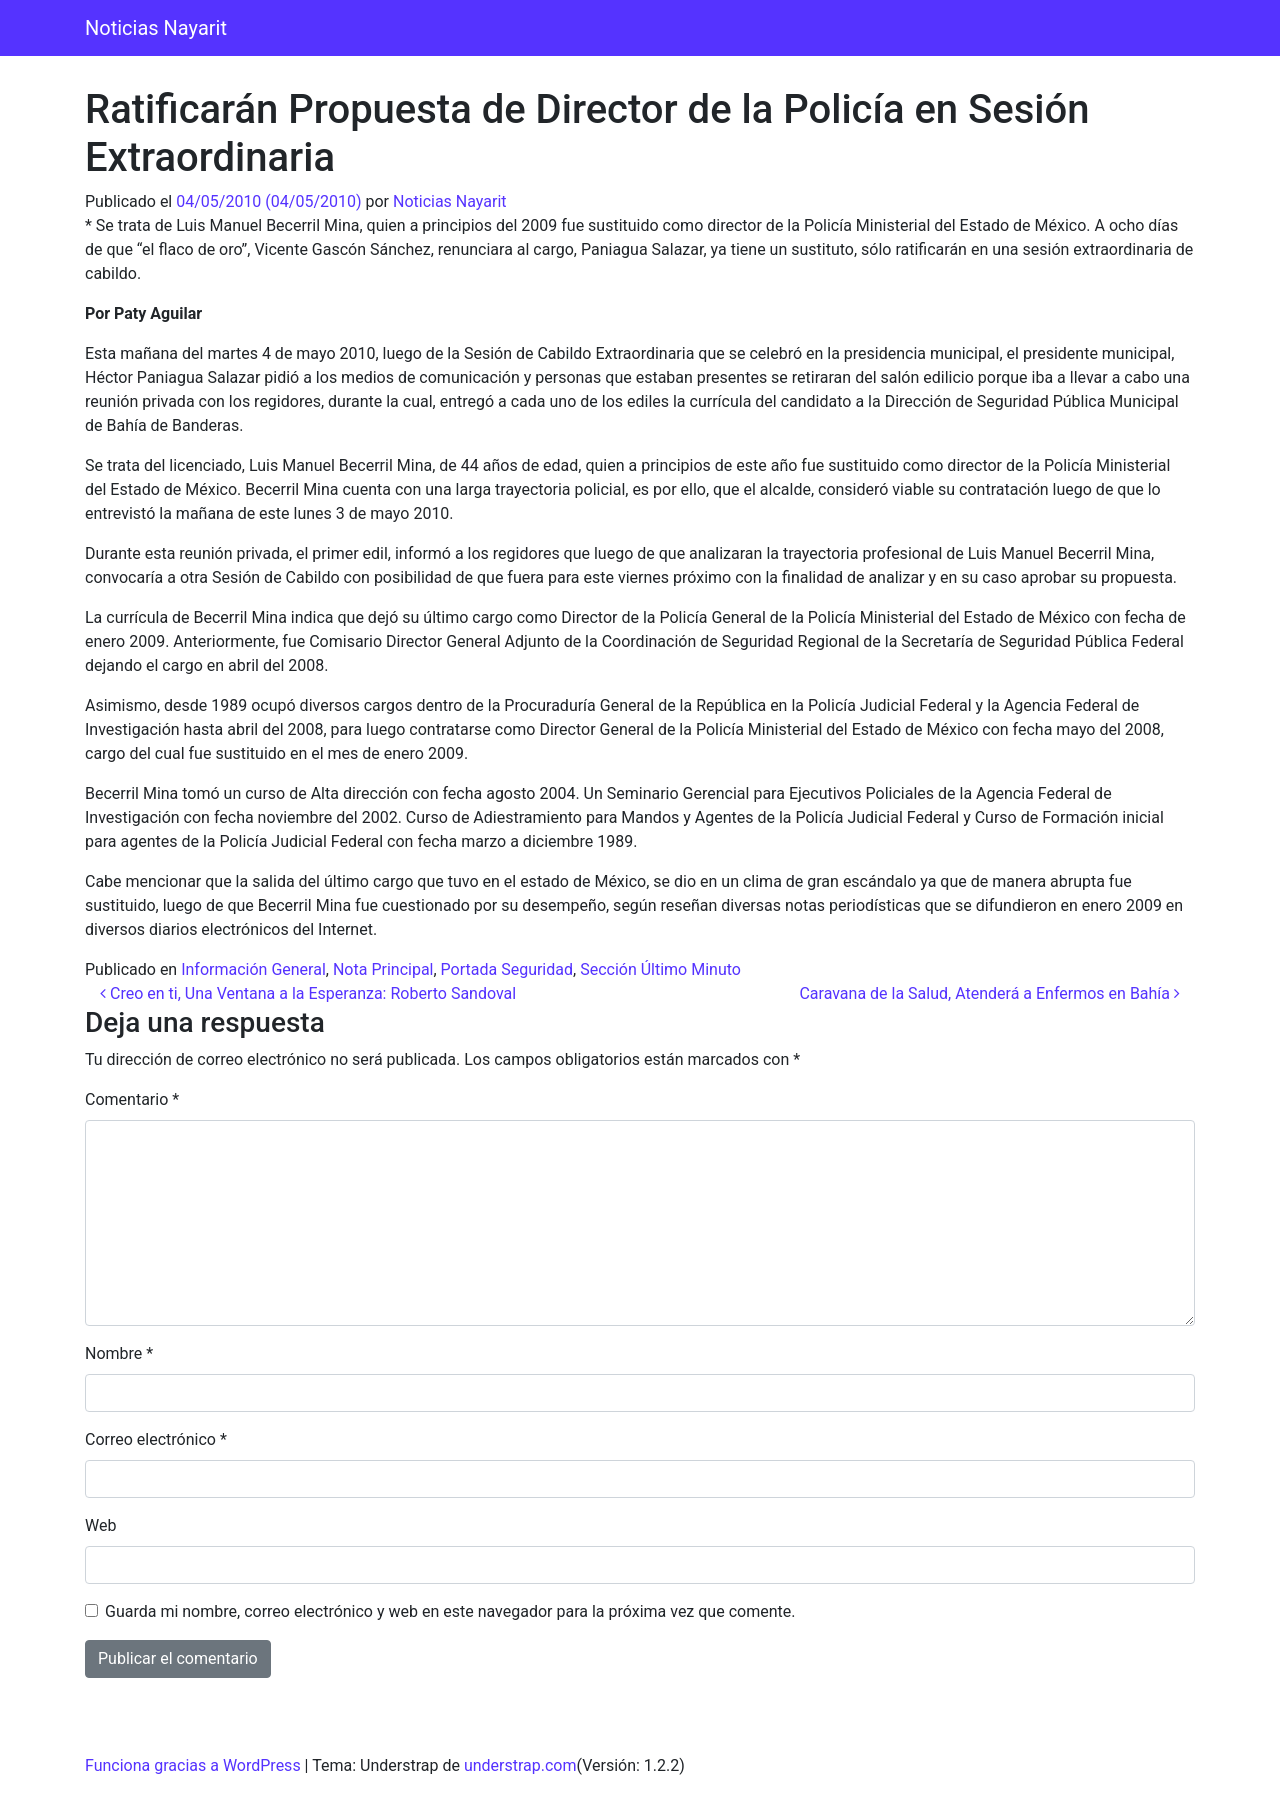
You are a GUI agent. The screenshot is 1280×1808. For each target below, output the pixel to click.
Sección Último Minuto (660, 969)
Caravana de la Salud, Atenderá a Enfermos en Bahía (989, 993)
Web (100, 1525)
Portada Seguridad (507, 969)
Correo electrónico (156, 1439)
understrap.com (520, 1765)
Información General (253, 969)
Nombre (119, 1353)
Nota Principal (383, 969)
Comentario (132, 1099)
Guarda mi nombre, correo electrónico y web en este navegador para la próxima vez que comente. (450, 1611)
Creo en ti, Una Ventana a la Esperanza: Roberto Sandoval (308, 993)
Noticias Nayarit (156, 28)
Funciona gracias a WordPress (193, 1765)
